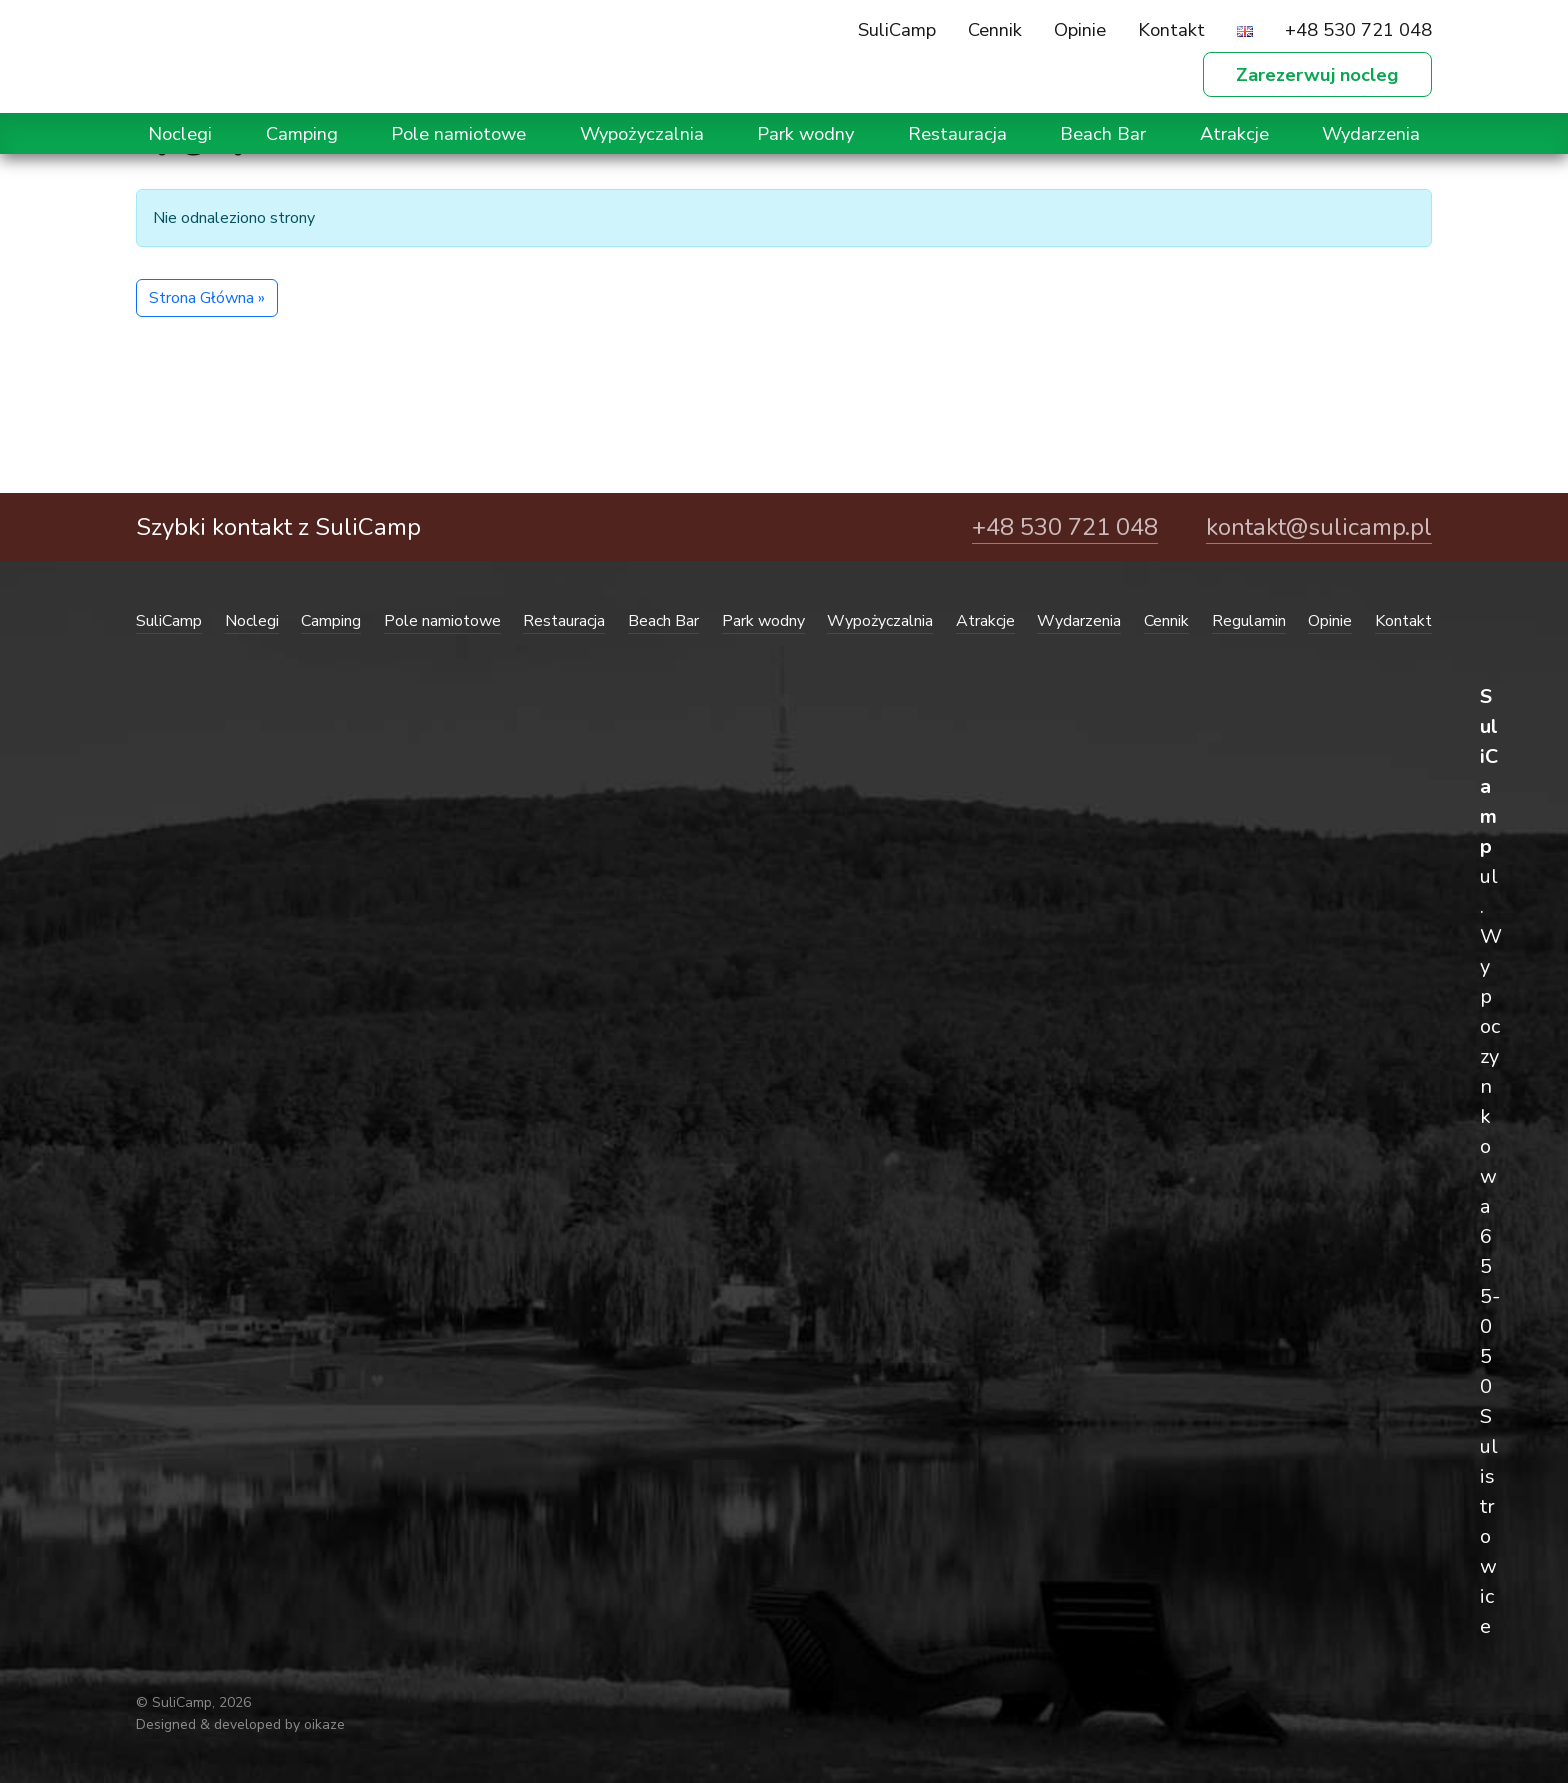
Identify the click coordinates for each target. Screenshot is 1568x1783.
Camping (302, 133)
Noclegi (180, 133)
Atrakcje (1234, 133)
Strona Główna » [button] (207, 298)
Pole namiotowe (458, 133)
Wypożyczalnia (642, 133)
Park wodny (805, 133)
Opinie (1080, 29)
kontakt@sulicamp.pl (1319, 527)
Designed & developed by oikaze (240, 1724)
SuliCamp (897, 29)
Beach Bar (1103, 133)
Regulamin (1249, 621)
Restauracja (957, 133)
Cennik (995, 29)
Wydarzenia (1371, 133)
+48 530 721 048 (1358, 29)
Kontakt (1171, 29)
